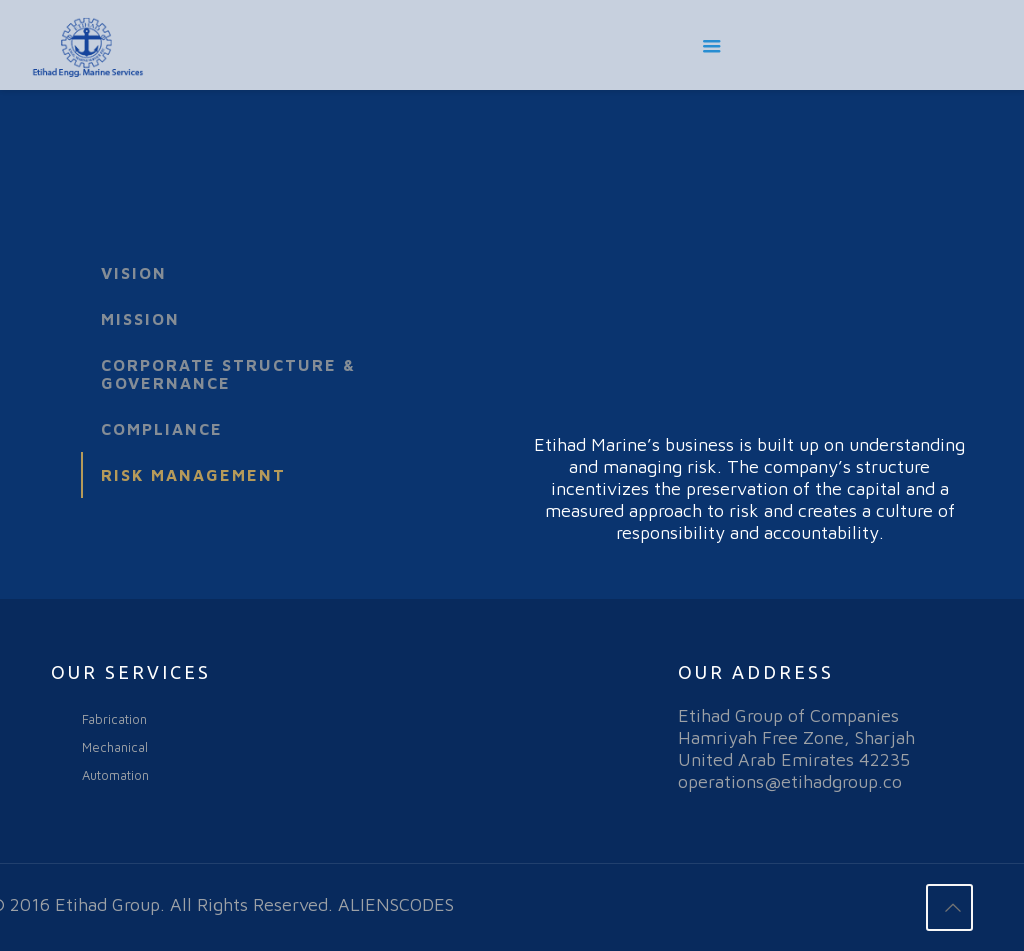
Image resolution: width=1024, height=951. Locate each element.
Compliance (162, 429)
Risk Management (193, 475)
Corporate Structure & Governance (228, 374)
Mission (140, 319)
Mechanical (115, 747)
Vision (134, 273)
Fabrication (114, 719)
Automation (115, 775)
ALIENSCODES (396, 904)
